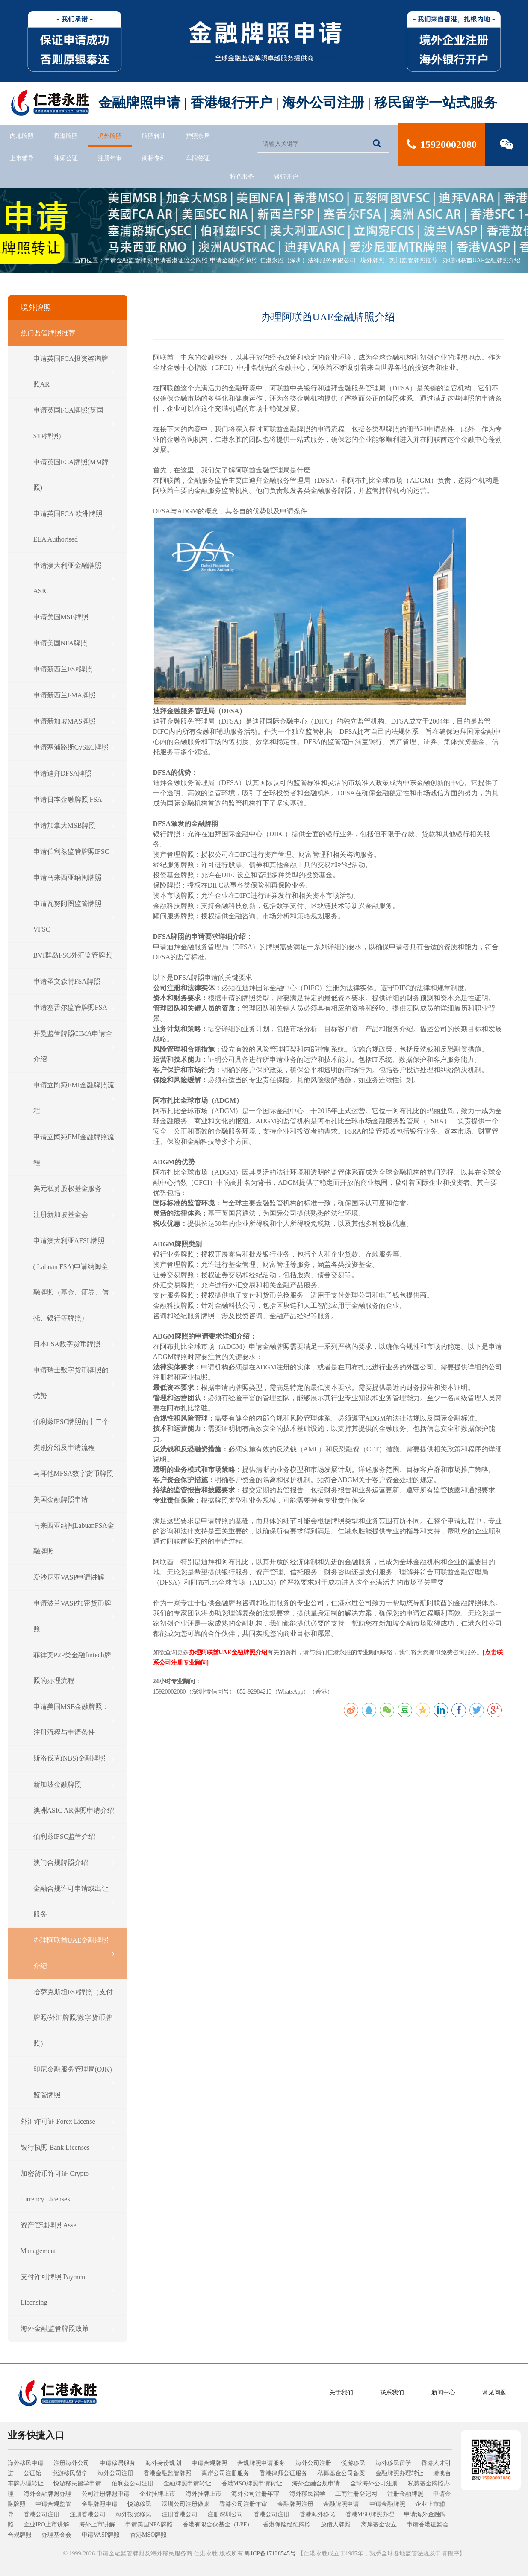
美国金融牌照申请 (74, 1499)
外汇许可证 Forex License (68, 2121)
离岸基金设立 (379, 2524)
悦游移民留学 (70, 2473)
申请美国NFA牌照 (74, 643)
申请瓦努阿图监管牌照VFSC (74, 916)
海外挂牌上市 (203, 2494)
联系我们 (392, 2392)
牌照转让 (154, 136)
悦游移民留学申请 (77, 2483)
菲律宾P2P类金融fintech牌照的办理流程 (74, 1667)
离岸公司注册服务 (225, 2473)
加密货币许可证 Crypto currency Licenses (68, 2186)
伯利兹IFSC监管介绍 (74, 1836)
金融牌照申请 (100, 2504)
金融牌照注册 (295, 2504)
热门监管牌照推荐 (413, 260)
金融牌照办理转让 (399, 2473)
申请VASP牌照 (101, 2535)
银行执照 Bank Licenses (68, 2147)
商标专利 (154, 158)
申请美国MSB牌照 (74, 617)
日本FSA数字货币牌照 (74, 1344)
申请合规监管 (53, 2504)
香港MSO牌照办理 (369, 2514)
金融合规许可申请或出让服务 (74, 1901)
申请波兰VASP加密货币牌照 (74, 1616)
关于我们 (341, 2392)
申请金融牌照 (387, 2504)
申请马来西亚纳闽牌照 (74, 878)
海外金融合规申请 (316, 2483)
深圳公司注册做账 (185, 2504)
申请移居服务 (118, 2463)
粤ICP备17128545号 (270, 2553)
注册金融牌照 (405, 2494)
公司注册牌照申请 (106, 2494)
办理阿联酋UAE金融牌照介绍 (481, 260)
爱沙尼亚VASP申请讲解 (74, 1577)
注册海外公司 (71, 2463)
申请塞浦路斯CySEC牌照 (74, 747)
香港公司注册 (41, 2514)
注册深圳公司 (225, 2514)
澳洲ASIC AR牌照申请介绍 (74, 1810)
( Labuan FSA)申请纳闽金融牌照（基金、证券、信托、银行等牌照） (74, 1292)
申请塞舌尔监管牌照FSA (74, 1007)
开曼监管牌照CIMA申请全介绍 (74, 1046)
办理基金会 (56, 2535)
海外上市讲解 (97, 2524)
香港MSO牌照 (148, 2535)
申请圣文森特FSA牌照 (74, 981)
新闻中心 (443, 2392)
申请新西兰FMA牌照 (74, 695)
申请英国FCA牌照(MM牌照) (74, 474)
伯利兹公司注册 (132, 2483)
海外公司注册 (313, 2463)
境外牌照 (110, 136)
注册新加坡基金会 (74, 1215)
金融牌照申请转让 (187, 2483)
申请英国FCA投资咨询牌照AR (74, 371)
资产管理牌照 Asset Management (68, 2237)
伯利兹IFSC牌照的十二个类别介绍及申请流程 (74, 1434)
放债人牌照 (336, 2524)
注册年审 (110, 158)
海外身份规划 (163, 2463)
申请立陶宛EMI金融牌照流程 (74, 1097)
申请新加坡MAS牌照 (74, 721)
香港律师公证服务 (283, 2473)
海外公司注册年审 (255, 2494)
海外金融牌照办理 (47, 2494)
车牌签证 (198, 158)
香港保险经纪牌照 (287, 2524)
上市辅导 (22, 158)
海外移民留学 (393, 2463)
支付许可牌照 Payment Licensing (68, 2289)
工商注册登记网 (356, 2494)
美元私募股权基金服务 (74, 1189)
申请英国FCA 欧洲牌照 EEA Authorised (74, 526)
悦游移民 (353, 2463)
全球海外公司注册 (374, 2483)
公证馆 (32, 2473)
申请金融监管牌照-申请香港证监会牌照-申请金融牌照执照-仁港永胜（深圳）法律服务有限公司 (230, 260)
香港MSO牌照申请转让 (251, 2483)
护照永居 (198, 136)
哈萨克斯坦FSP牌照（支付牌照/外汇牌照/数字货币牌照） (74, 2017)
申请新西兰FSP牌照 (74, 669)
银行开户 (286, 176)
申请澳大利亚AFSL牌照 (74, 1241)
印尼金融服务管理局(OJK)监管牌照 (74, 2082)
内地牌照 (22, 136)
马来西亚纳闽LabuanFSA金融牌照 (74, 1538)
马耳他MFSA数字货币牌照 (74, 1473)
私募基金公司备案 (341, 2473)
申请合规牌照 (209, 2463)
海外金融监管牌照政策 (68, 2329)
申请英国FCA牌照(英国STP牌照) (74, 423)
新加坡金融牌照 (74, 1784)
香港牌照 (66, 136)
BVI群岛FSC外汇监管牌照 (74, 955)
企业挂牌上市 (157, 2494)
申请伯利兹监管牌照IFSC (74, 852)
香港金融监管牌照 (168, 2473)
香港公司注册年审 (243, 2504)
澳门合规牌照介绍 (74, 1863)
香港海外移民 (317, 2514)
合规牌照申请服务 (261, 2463)
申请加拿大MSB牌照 (74, 825)
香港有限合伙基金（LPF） (218, 2524)
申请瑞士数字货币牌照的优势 (74, 1382)
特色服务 (242, 176)
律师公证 (66, 158)
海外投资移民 (133, 2514)
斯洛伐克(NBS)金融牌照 (74, 1758)
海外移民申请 (26, 2463)
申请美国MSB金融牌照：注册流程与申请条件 (74, 1719)
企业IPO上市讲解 (46, 2524)
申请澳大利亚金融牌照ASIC (74, 578)
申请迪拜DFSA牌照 (74, 773)
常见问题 (494, 2392)
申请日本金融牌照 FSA (74, 799)
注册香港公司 (88, 2514)
